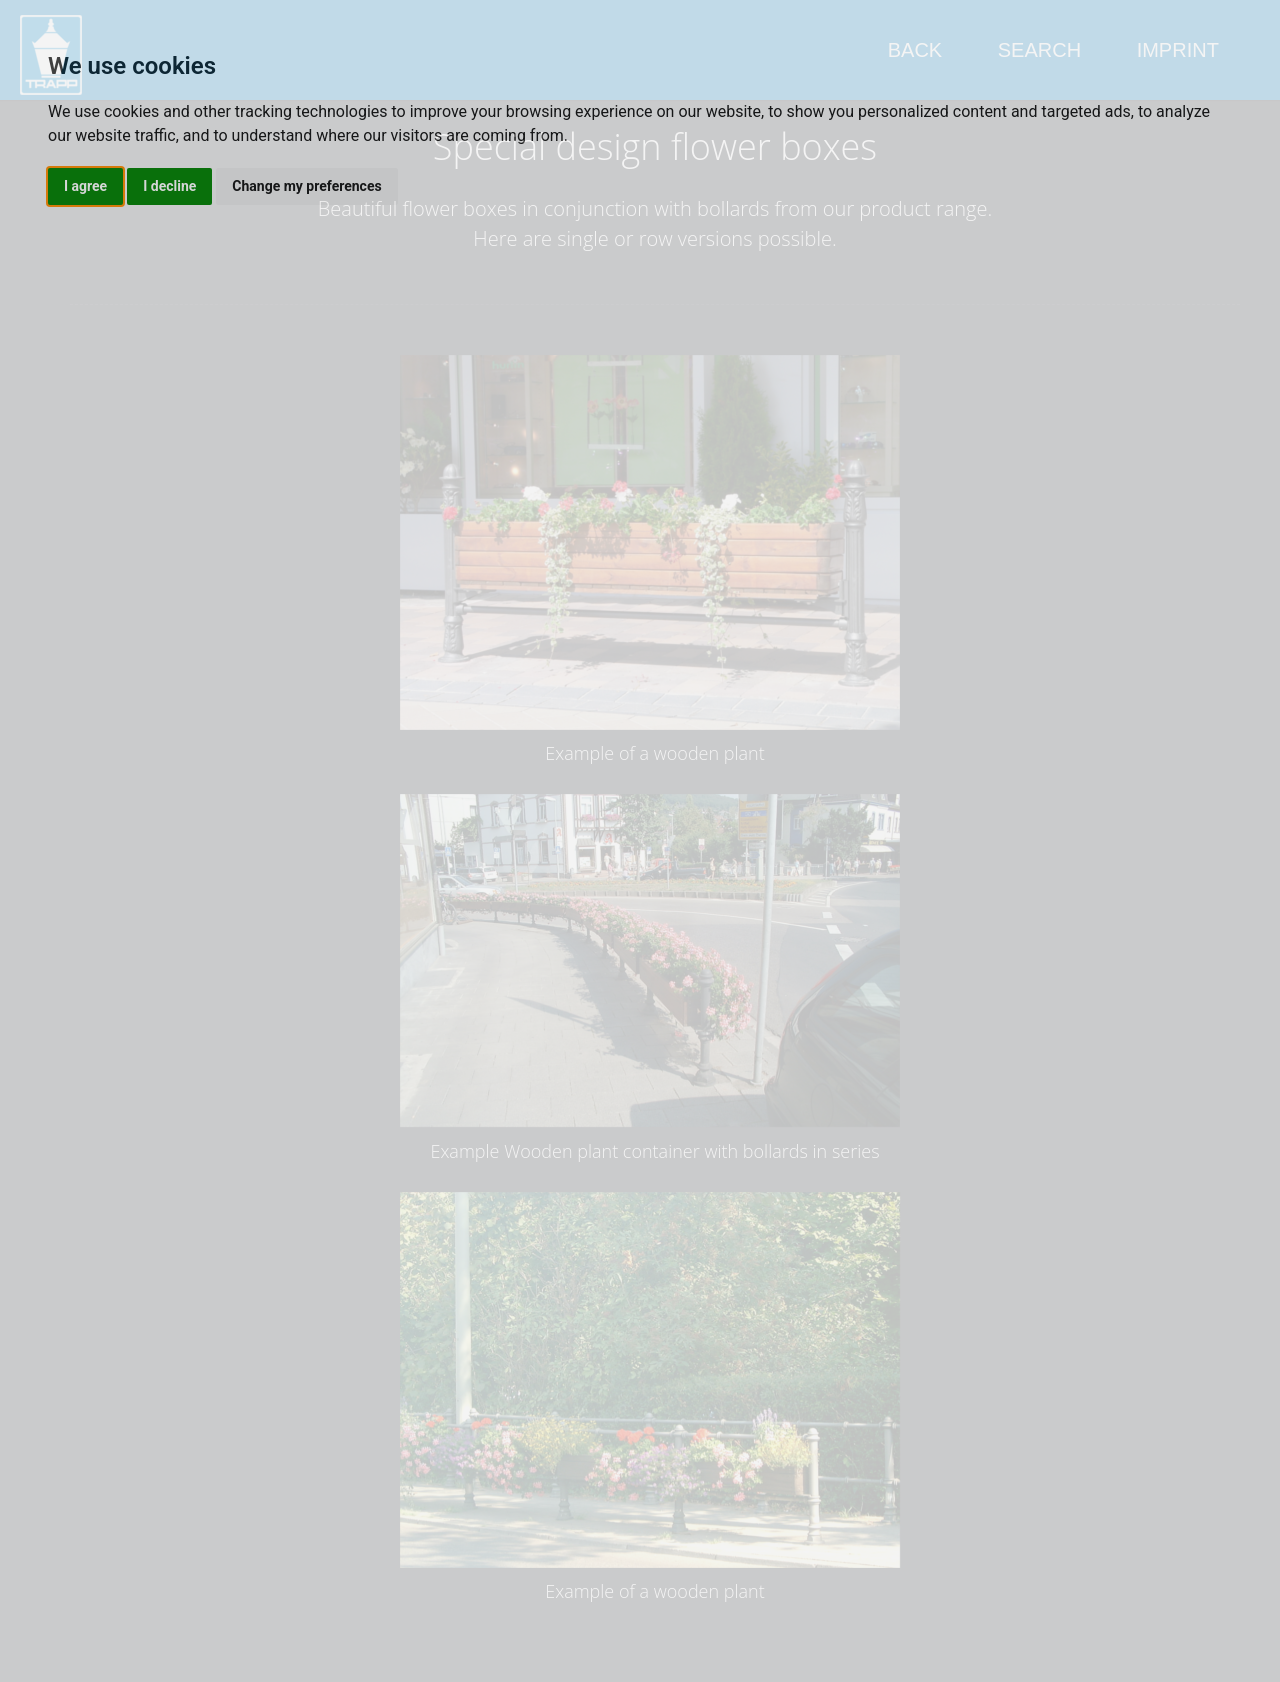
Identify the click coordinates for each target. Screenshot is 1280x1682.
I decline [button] (169, 186)
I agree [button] (85, 186)
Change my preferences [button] (306, 186)
